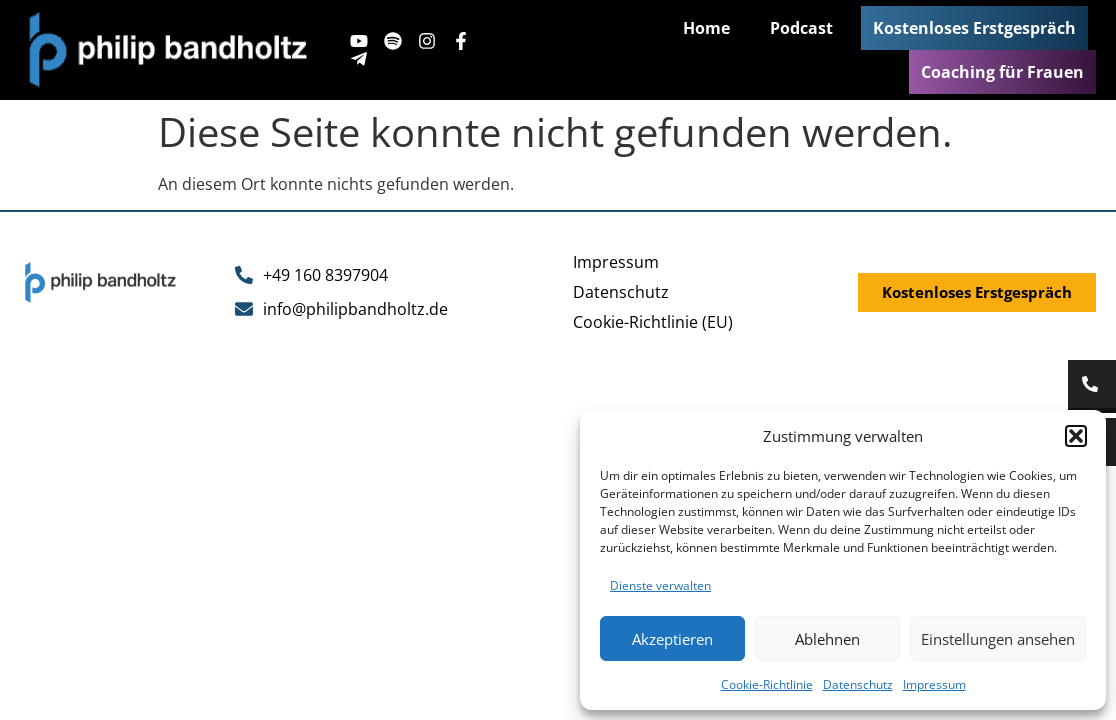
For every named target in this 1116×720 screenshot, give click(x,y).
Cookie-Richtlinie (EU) (653, 322)
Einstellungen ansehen (998, 639)
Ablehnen (827, 639)
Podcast (801, 28)
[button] (1076, 436)
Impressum (934, 684)
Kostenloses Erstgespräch (974, 28)
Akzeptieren (672, 639)
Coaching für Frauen (1002, 72)
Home (706, 28)
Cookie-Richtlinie (767, 684)
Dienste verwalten (660, 585)
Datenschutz (858, 684)
